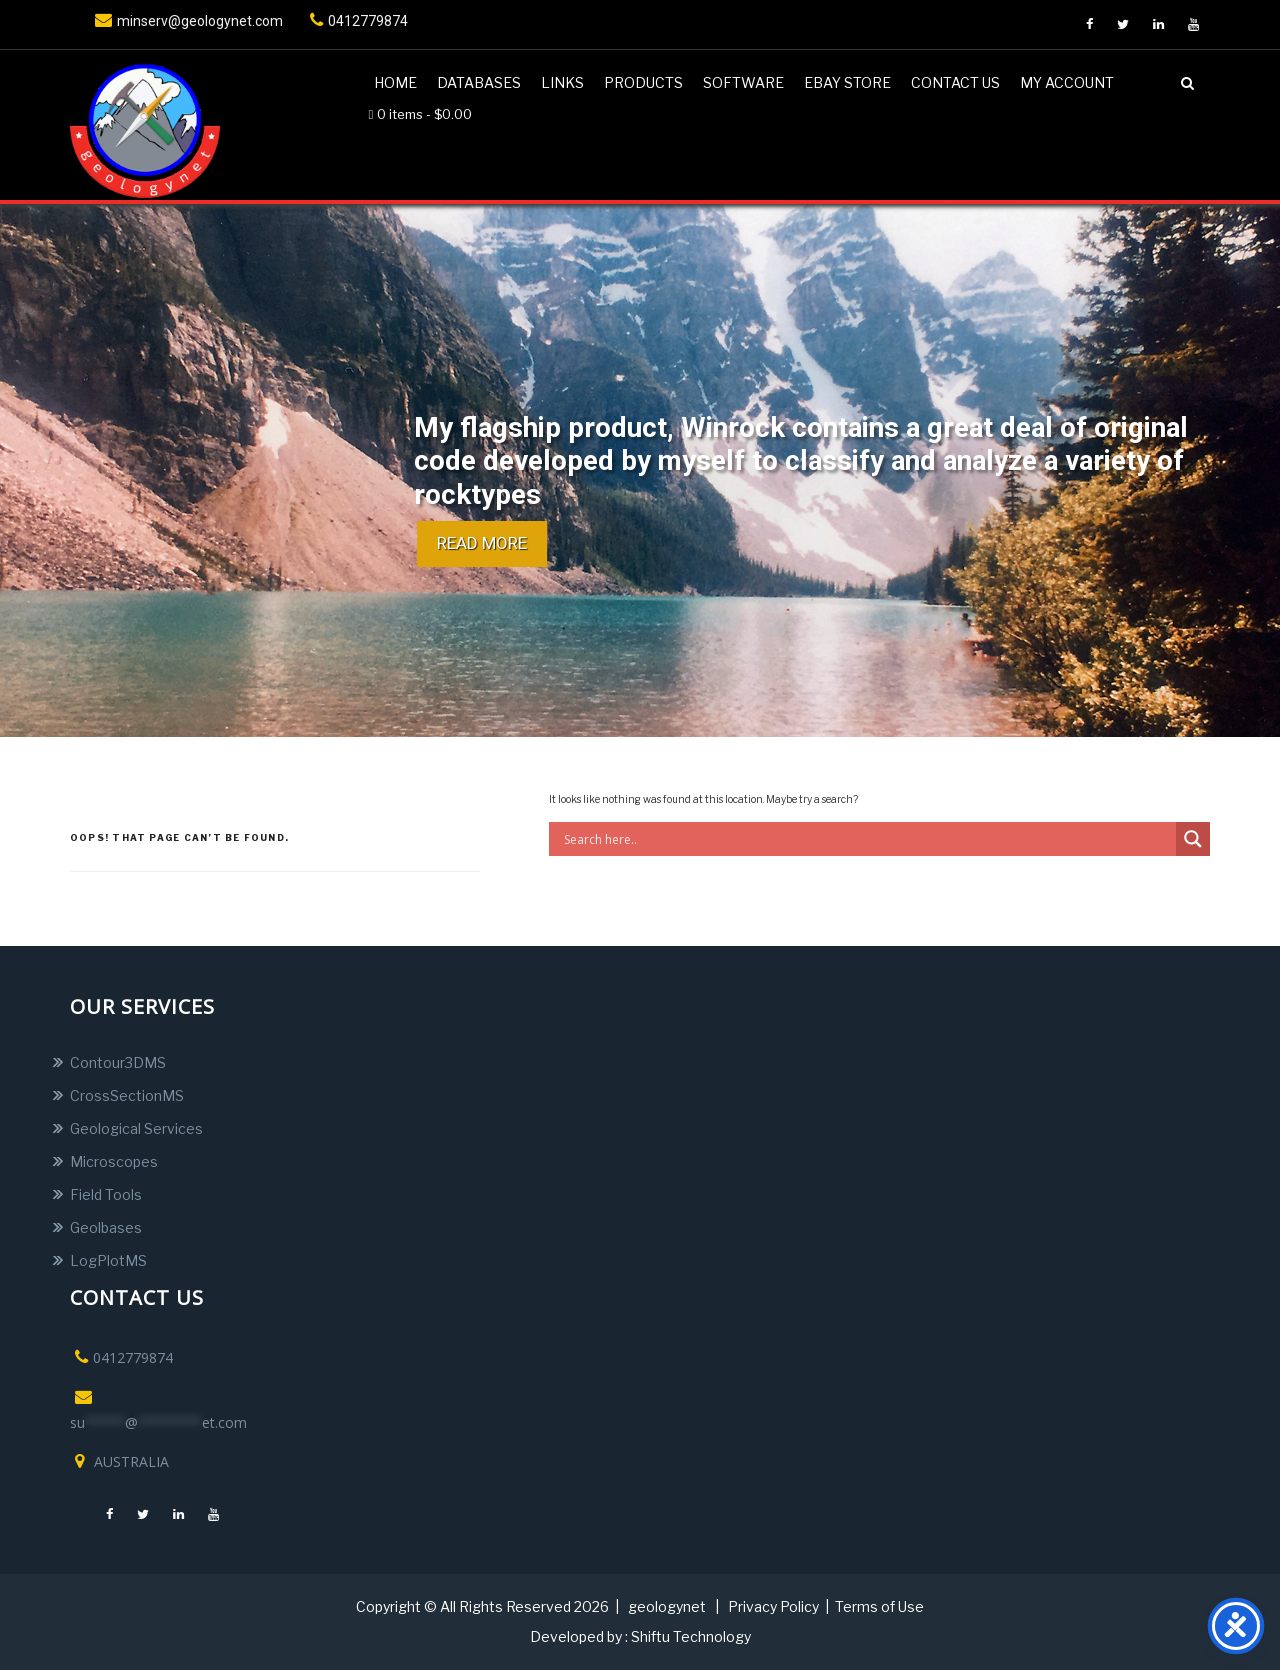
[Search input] (867, 839)
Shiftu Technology (691, 1636)
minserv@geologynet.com (186, 21)
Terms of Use (879, 1606)
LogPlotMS (108, 1260)
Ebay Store (847, 82)
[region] (640, 470)
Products (643, 82)
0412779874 (356, 21)
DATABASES (479, 82)
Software (743, 82)
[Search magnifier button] (1193, 839)
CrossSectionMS (127, 1095)
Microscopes (114, 1161)
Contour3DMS (118, 1062)
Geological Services (136, 1128)
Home (395, 82)
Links (562, 82)
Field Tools (106, 1194)
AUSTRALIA (119, 1461)
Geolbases (106, 1227)
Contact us (955, 82)
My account (1067, 82)
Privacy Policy (773, 1606)
